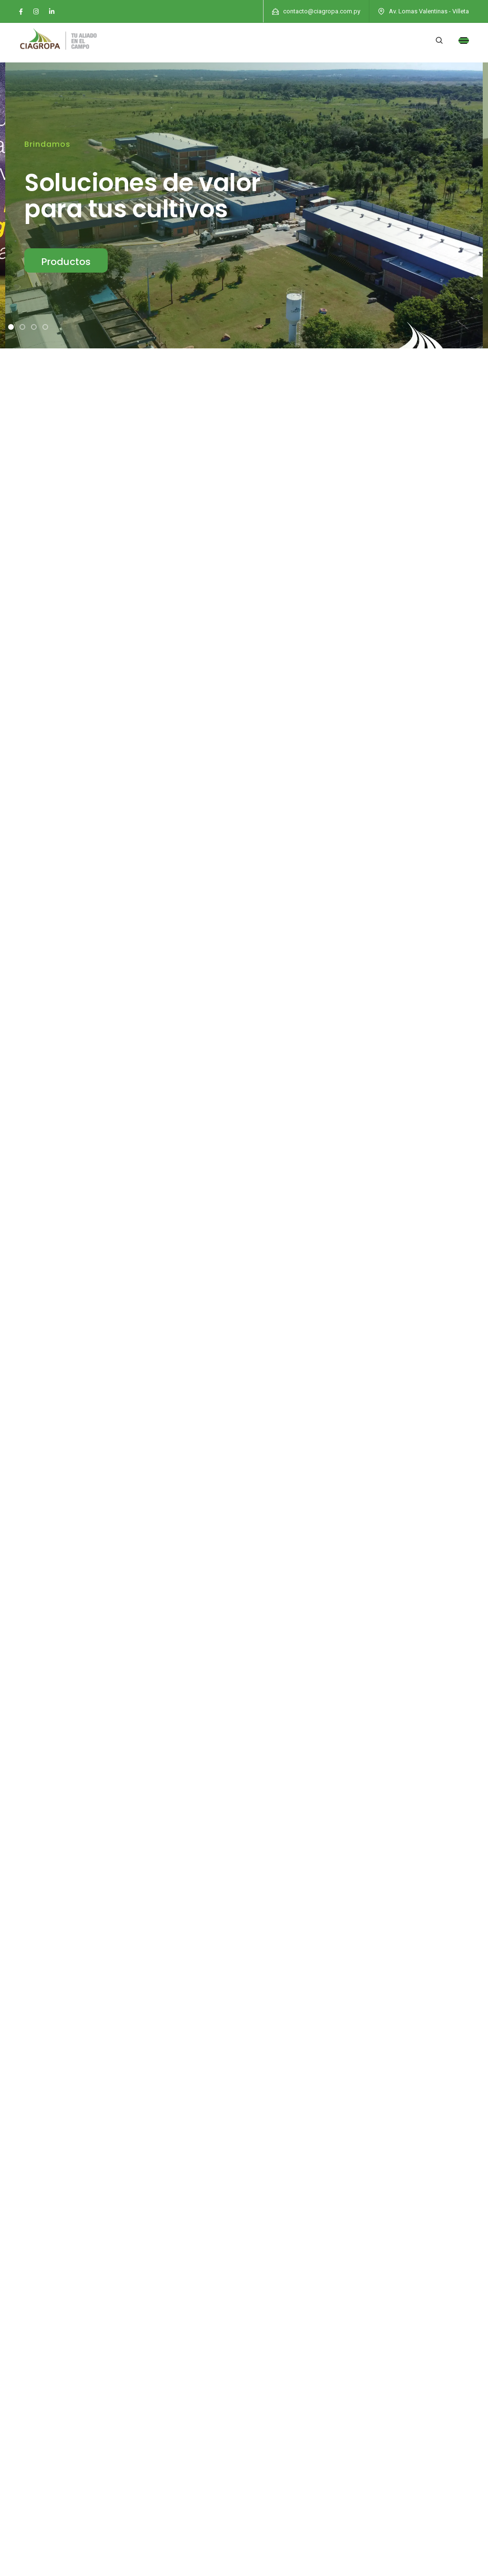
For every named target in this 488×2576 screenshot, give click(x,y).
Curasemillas (313, 964)
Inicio (259, 2335)
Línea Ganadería (403, 964)
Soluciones (268, 2370)
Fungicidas (232, 964)
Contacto (266, 2406)
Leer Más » (33, 1774)
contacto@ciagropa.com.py (321, 11)
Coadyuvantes (244, 1000)
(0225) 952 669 (61, 2411)
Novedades (268, 2353)
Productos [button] (66, 262)
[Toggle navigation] (463, 40)
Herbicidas (73, 964)
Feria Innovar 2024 (34, 1958)
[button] (11, 327)
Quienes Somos (276, 2388)
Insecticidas (152, 964)
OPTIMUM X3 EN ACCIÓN (38, 1504)
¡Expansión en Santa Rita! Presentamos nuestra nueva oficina (100, 1552)
